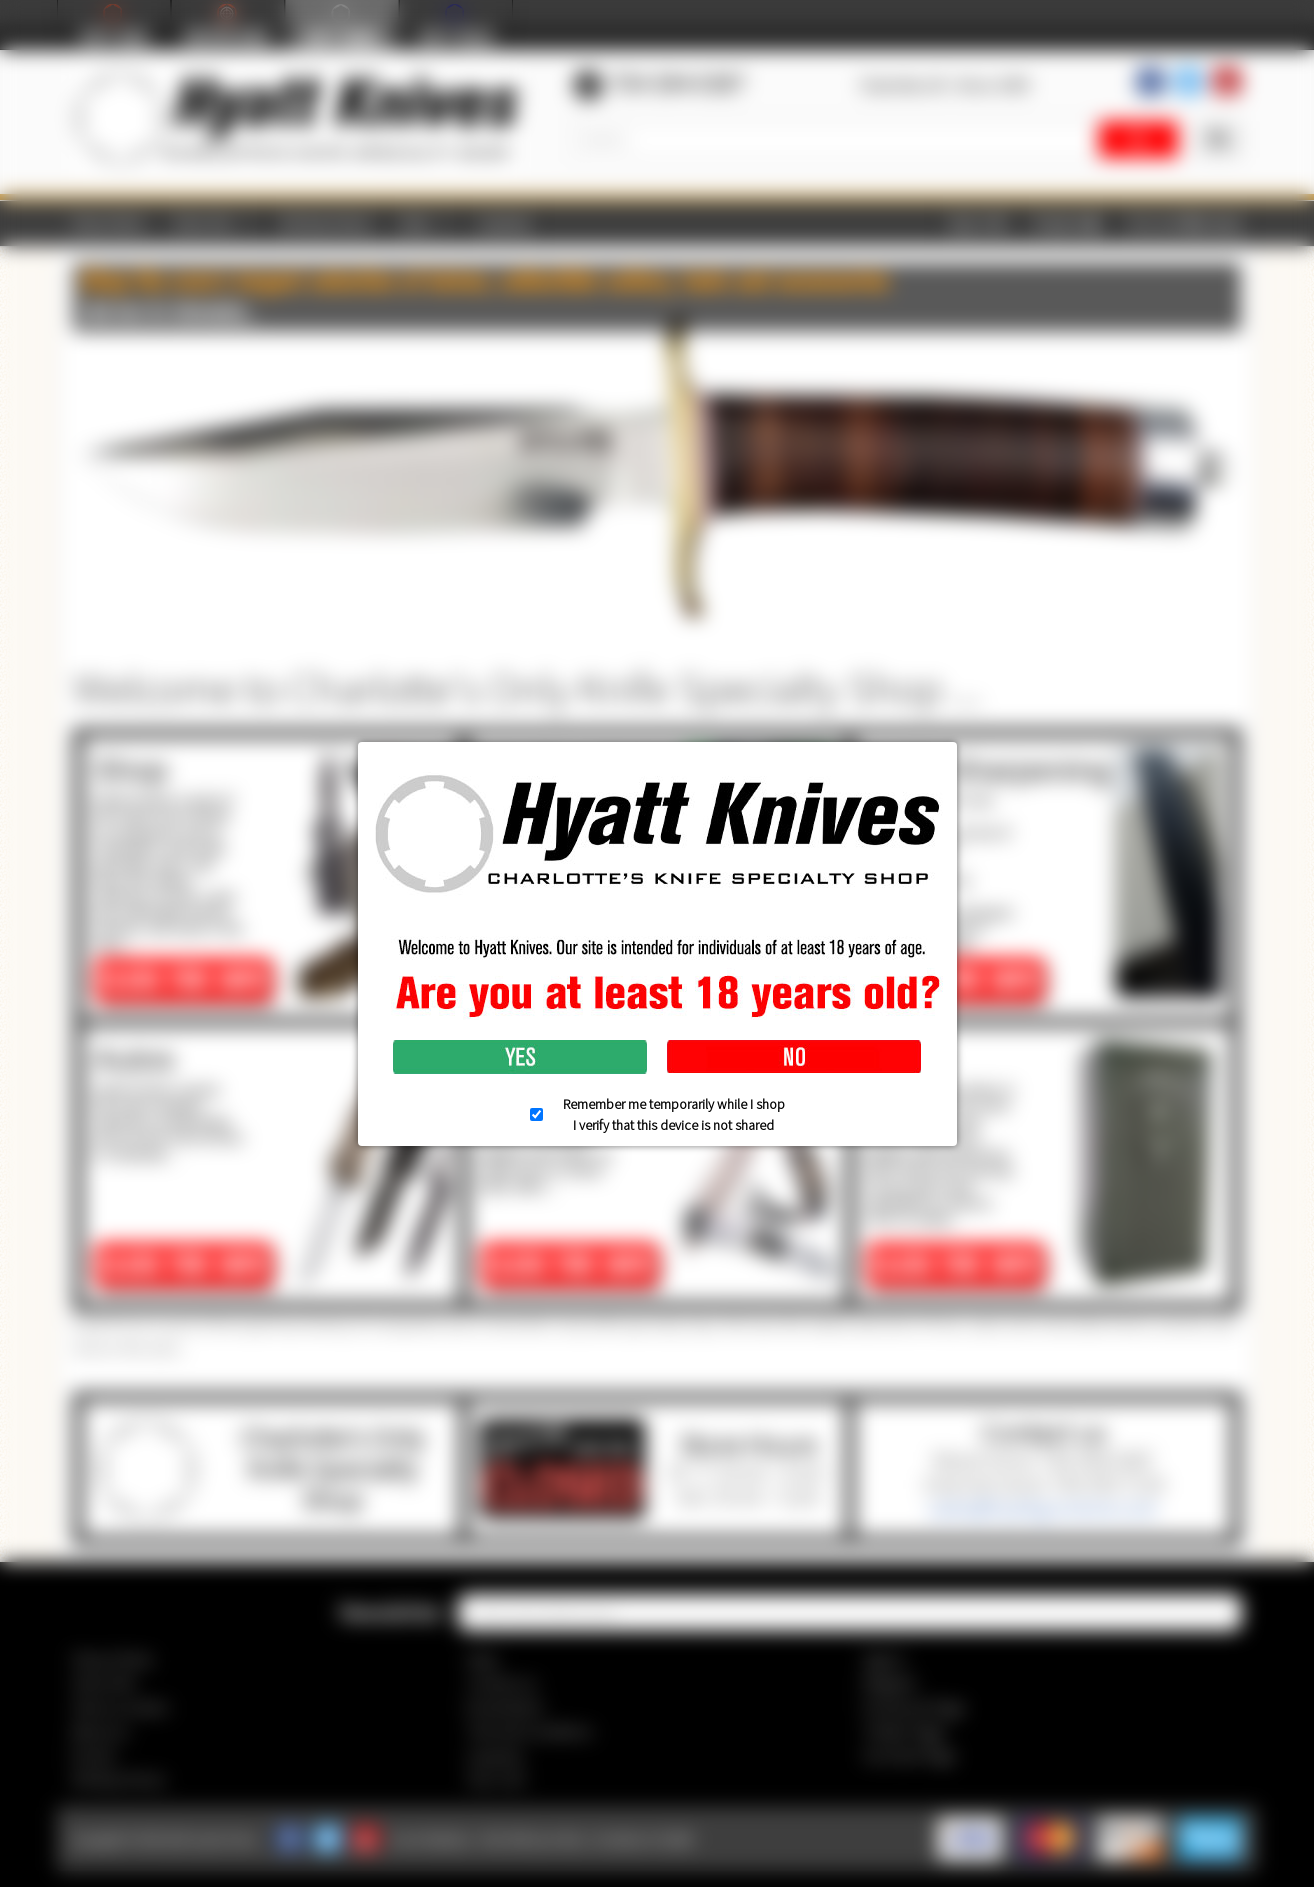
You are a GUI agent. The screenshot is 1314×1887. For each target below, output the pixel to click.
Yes (520, 1057)
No (794, 1057)
